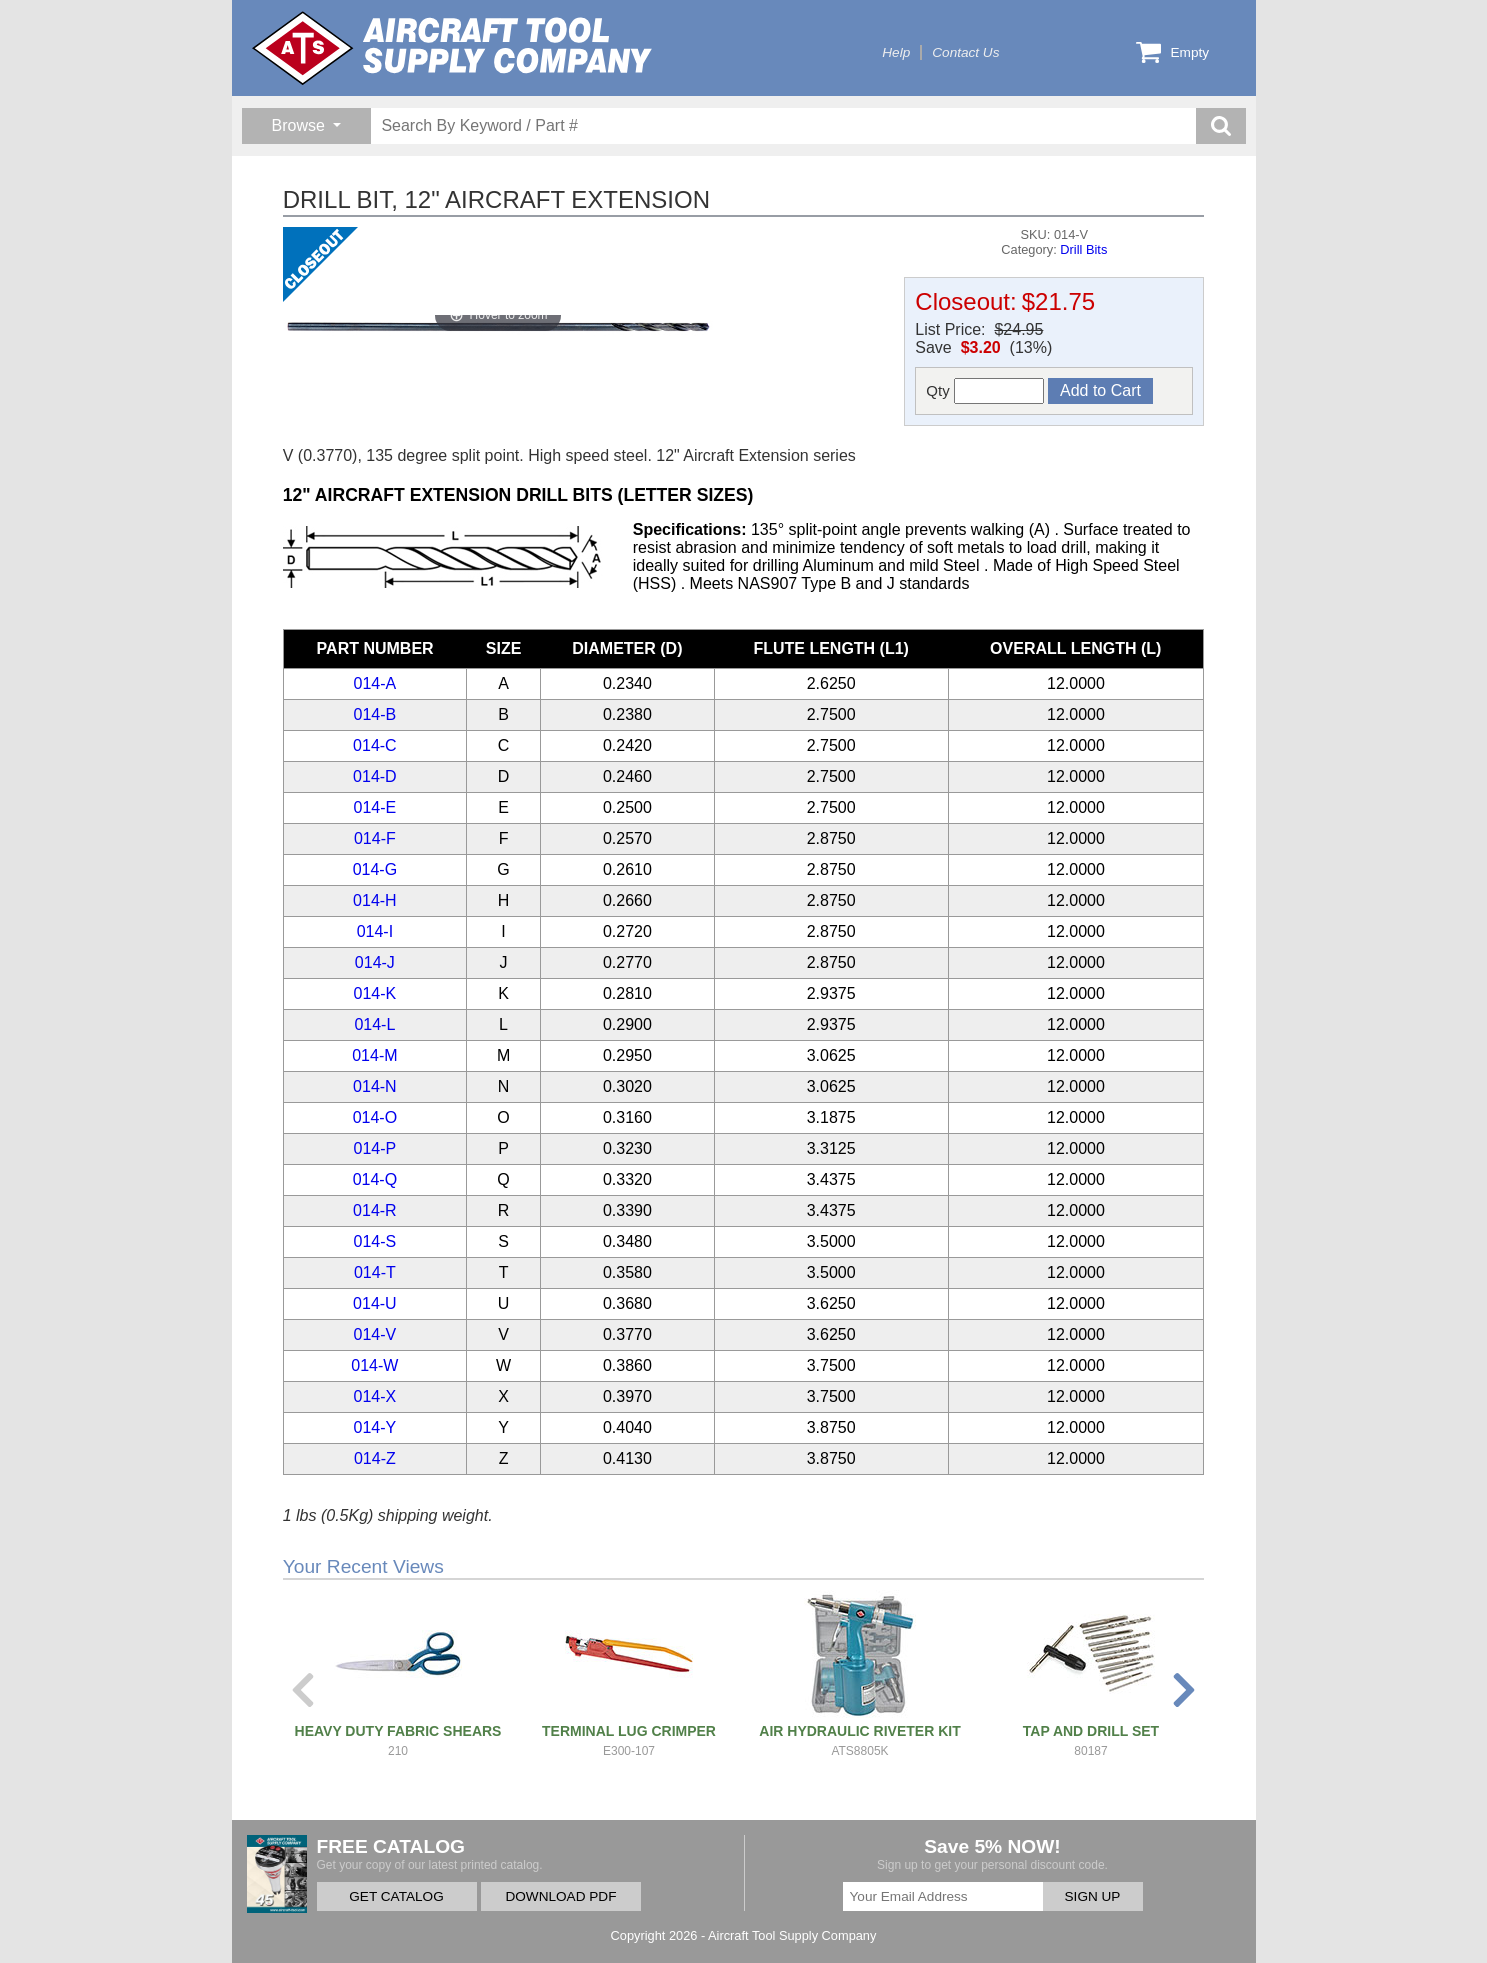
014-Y (375, 1427)
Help (896, 52)
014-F (375, 838)
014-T (375, 1272)
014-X (375, 1396)
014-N (375, 1086)
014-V (375, 1334)
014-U (375, 1303)
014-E (375, 807)
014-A (375, 683)
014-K (375, 993)
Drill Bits (1083, 249)
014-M (374, 1055)
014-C (375, 745)
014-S (375, 1241)
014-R (375, 1210)
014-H (375, 900)
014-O (375, 1117)
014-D (375, 776)
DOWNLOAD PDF (560, 1896)
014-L (374, 1024)
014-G (375, 869)
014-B (375, 714)
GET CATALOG (396, 1896)
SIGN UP (1093, 1896)
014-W (374, 1365)
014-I (375, 931)
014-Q (375, 1179)
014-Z (375, 1458)
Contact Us (965, 52)
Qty (985, 391)
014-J (375, 962)
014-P (375, 1148)
